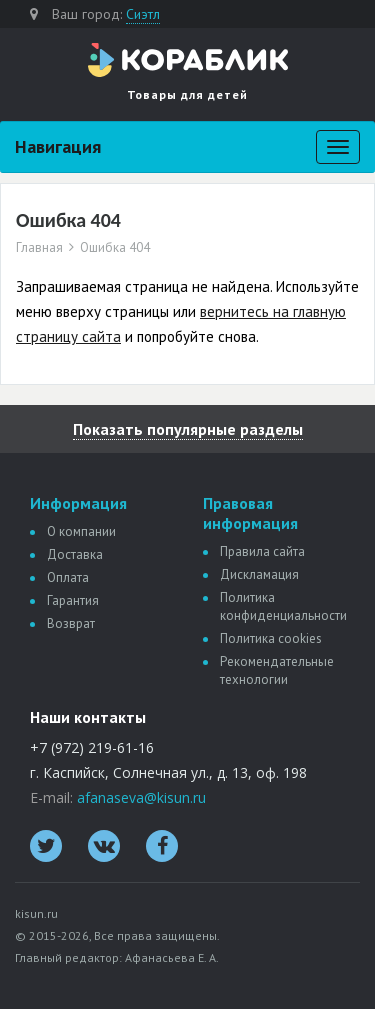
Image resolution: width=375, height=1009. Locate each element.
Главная (39, 248)
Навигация (58, 146)
